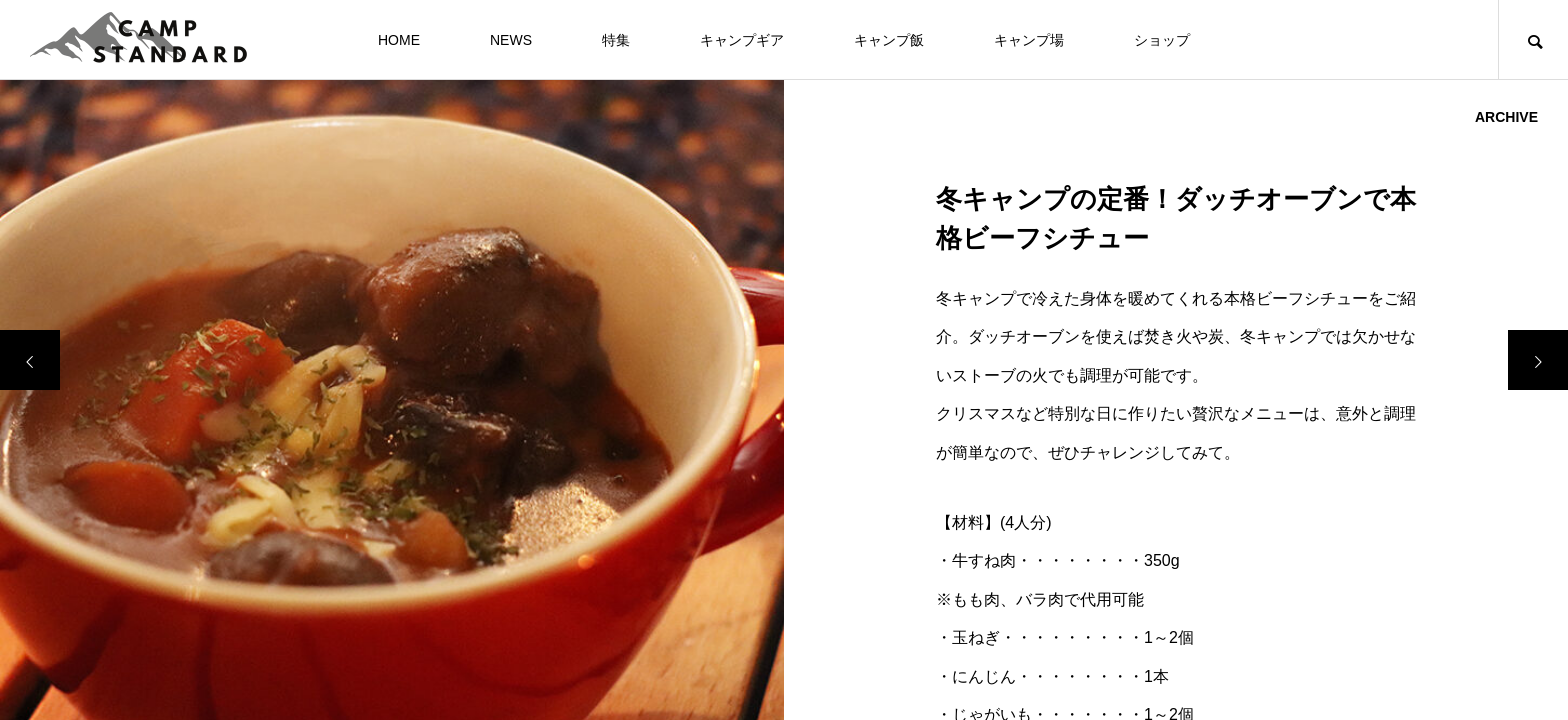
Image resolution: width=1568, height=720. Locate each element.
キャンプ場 (1029, 40)
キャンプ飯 (889, 40)
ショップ (1162, 40)
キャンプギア (742, 40)
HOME (399, 40)
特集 (616, 40)
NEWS (511, 40)
